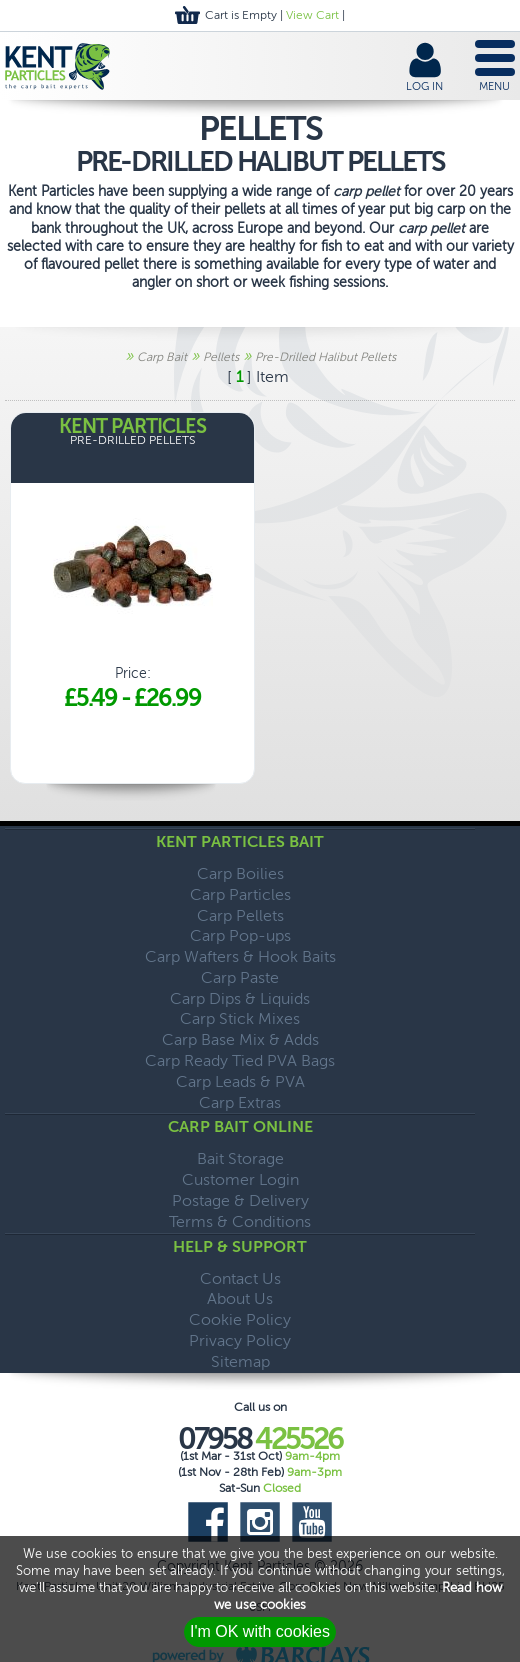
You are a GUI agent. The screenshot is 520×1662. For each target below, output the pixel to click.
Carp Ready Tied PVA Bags (240, 1060)
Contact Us (240, 1278)
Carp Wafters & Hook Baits (240, 956)
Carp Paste (240, 977)
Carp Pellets (240, 915)
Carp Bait (162, 357)
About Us (240, 1298)
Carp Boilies (240, 873)
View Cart (312, 15)
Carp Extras (240, 1102)
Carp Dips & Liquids (240, 998)
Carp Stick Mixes (240, 1018)
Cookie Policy (240, 1319)
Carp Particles (240, 894)
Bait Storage (240, 1158)
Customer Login (240, 1179)
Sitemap (240, 1361)
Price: (132, 565)
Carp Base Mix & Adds (240, 1039)
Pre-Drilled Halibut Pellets (325, 357)
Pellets (221, 357)
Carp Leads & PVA (240, 1081)
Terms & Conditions (240, 1221)
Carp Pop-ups (240, 935)
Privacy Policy (240, 1340)
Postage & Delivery (240, 1200)
